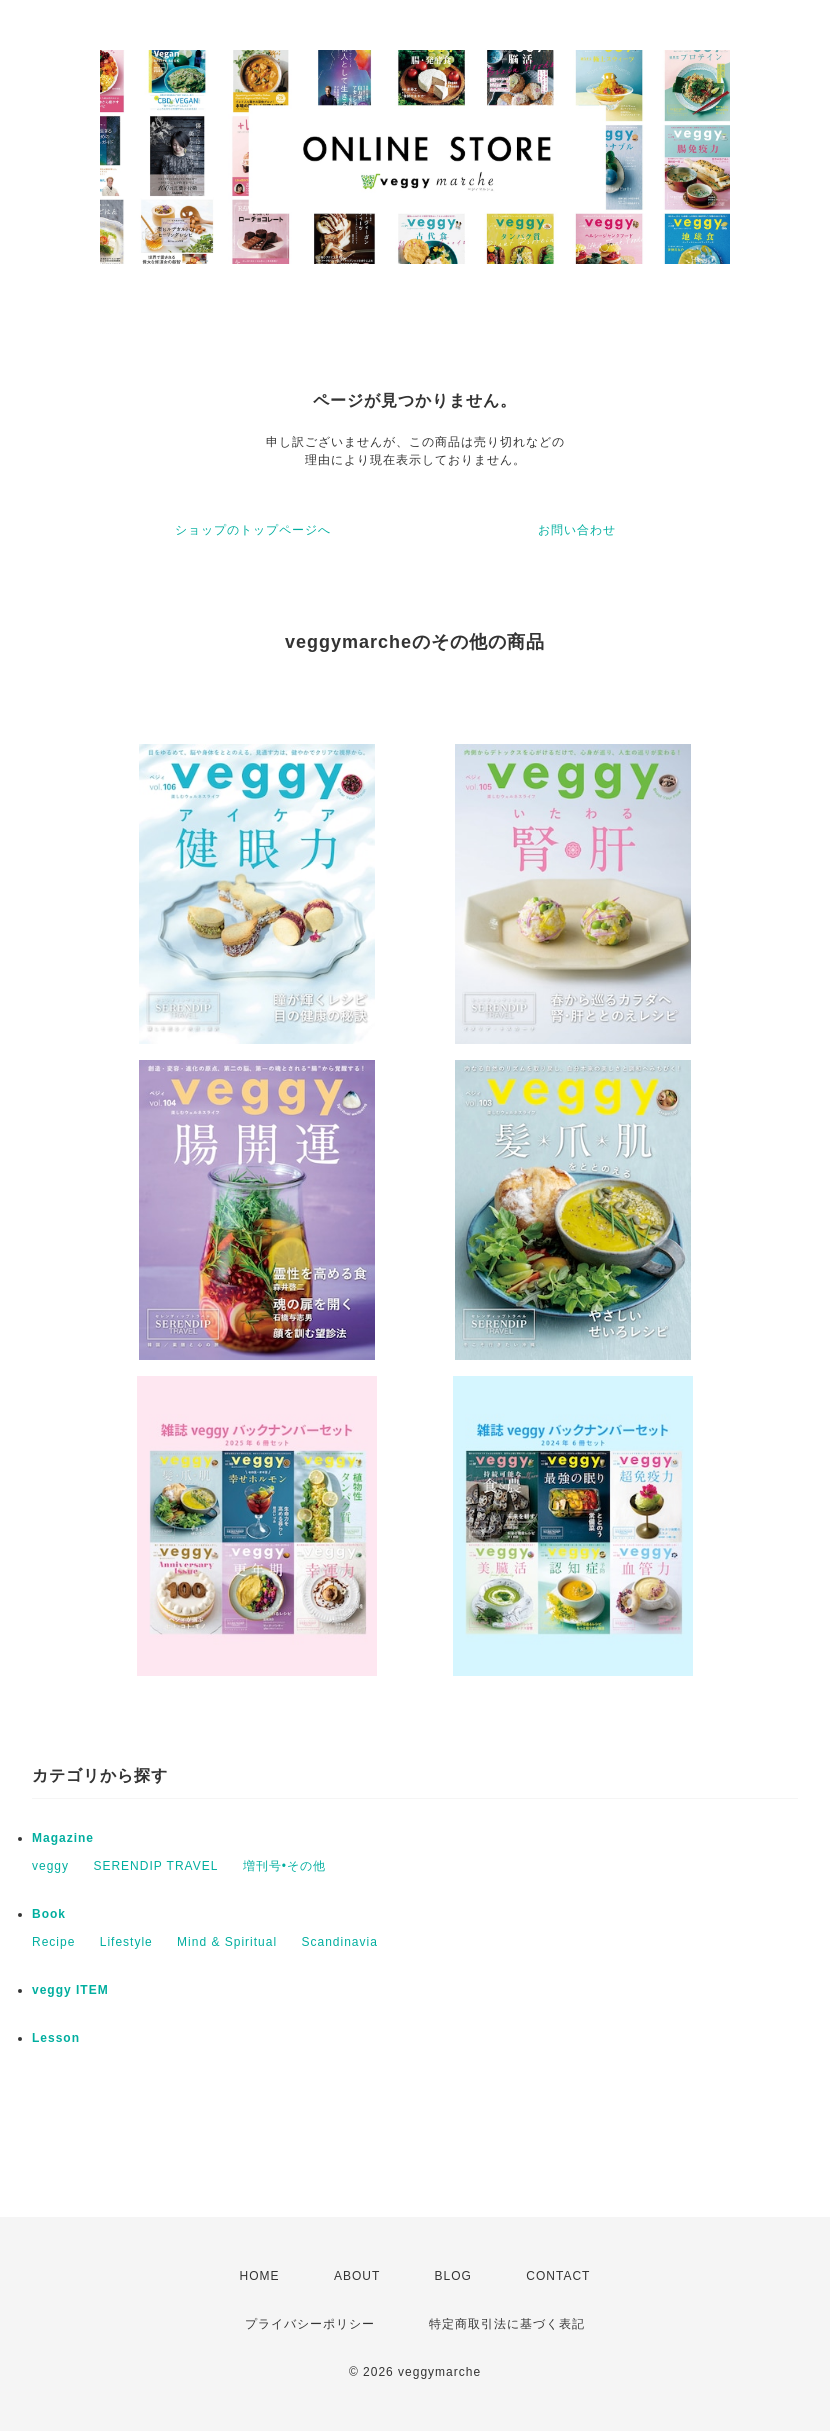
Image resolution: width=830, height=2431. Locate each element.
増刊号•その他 (284, 1866)
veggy (50, 1866)
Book (49, 1914)
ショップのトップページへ (253, 530)
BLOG (453, 2276)
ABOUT (357, 2276)
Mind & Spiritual (227, 1942)
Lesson (56, 2038)
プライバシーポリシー (310, 2324)
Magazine (63, 1838)
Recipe (53, 1942)
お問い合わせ (577, 530)
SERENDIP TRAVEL (155, 1866)
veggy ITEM (70, 1990)
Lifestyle (126, 1942)
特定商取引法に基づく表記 (507, 2324)
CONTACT (558, 2276)
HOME (260, 2276)
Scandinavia (339, 1942)
